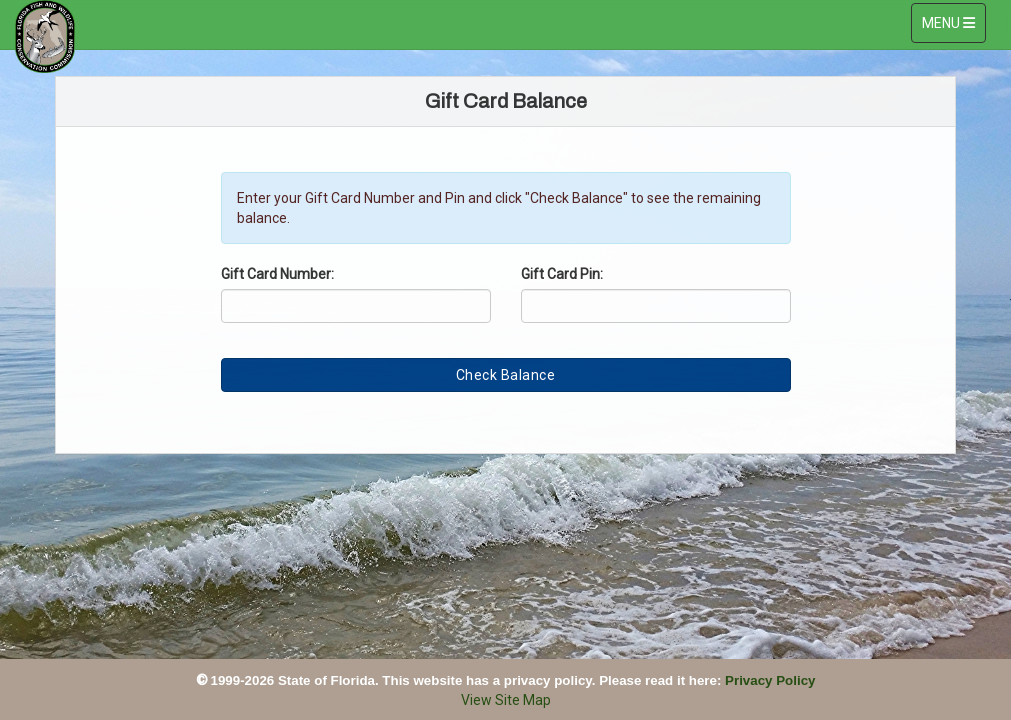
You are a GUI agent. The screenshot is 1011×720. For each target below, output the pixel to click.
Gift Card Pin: (562, 274)
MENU (953, 21)
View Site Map (506, 700)
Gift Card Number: (277, 274)
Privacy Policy (770, 680)
